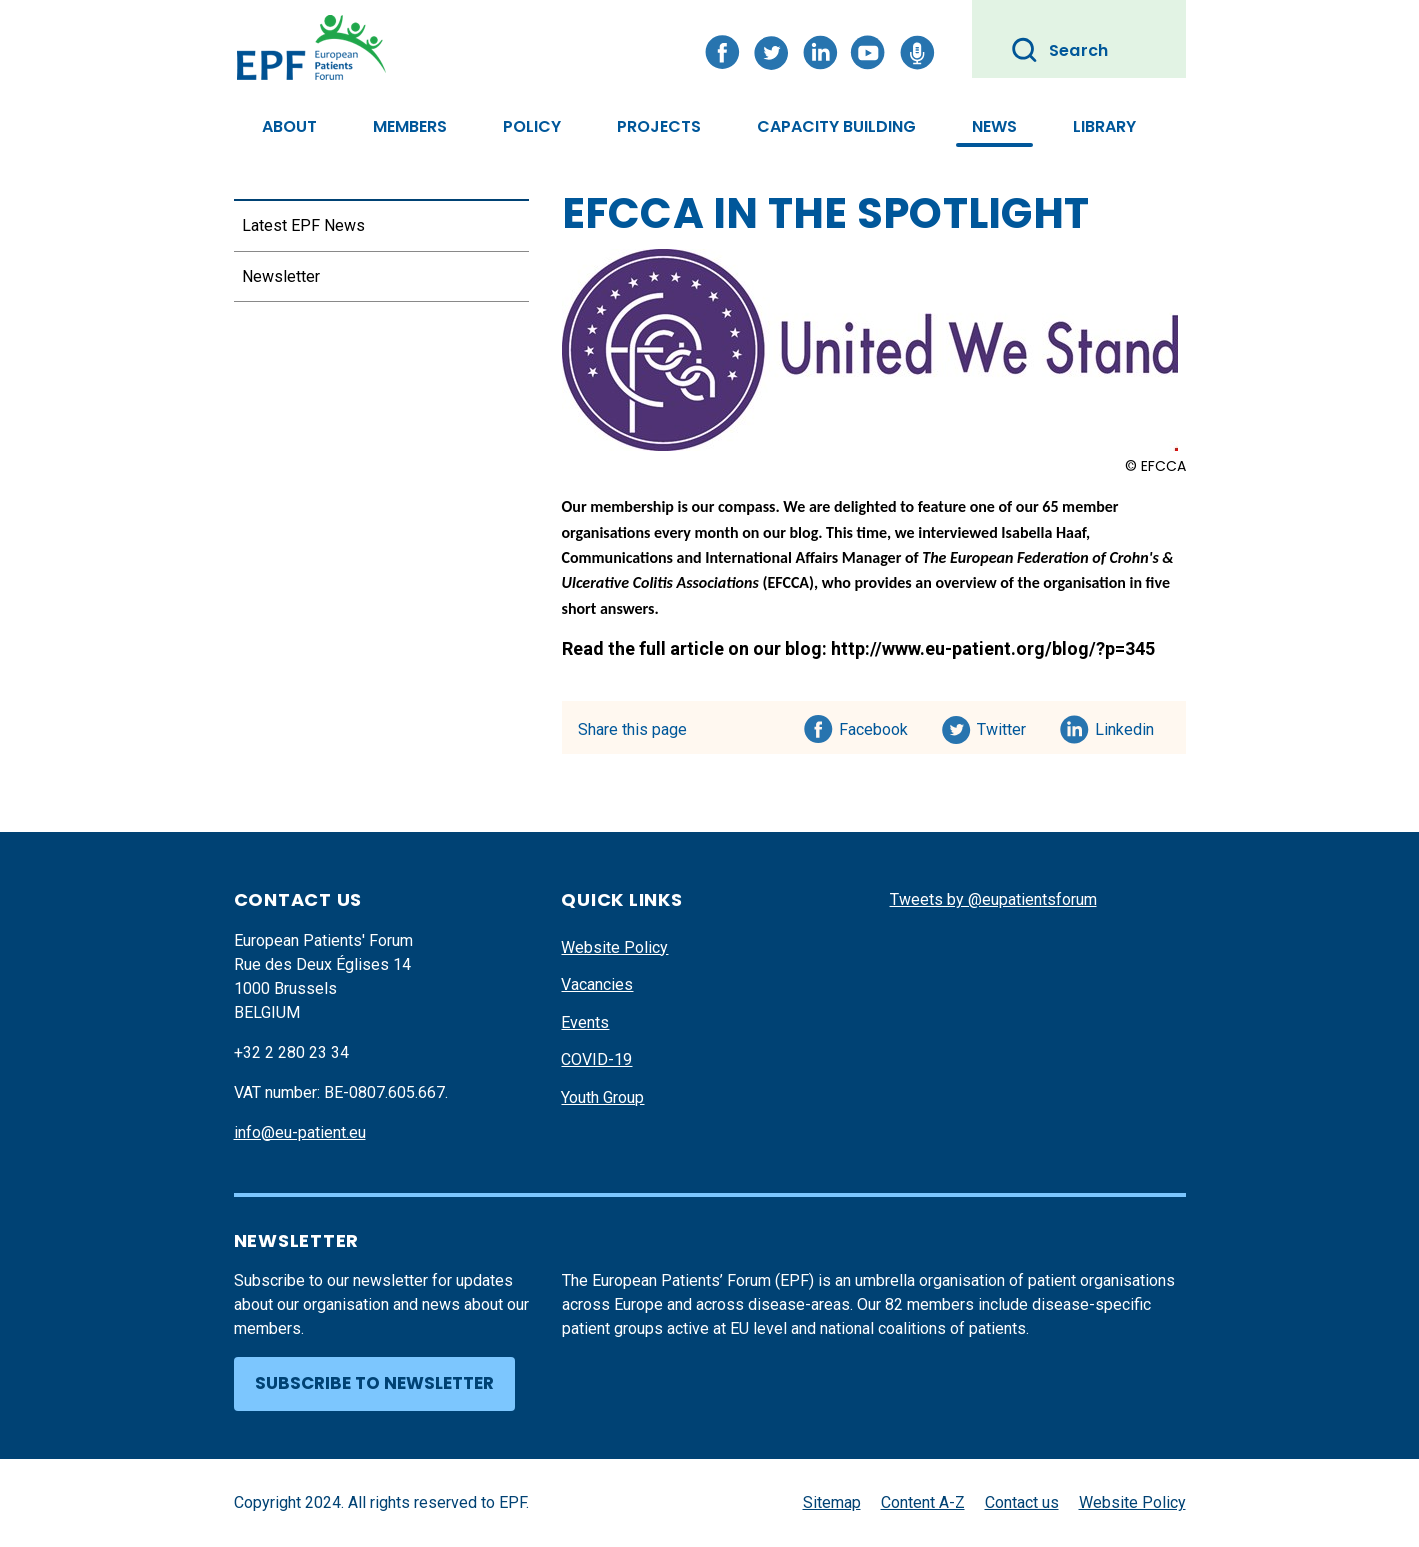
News (994, 126)
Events (585, 1022)
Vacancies (597, 984)
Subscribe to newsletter (374, 1383)
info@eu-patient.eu (300, 1132)
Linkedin (1125, 726)
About (289, 126)
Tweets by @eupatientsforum (993, 899)
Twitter (1007, 726)
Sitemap (832, 1502)
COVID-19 (596, 1059)
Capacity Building (836, 126)
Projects (659, 126)
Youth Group (602, 1097)
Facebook (873, 726)
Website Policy (614, 947)
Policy (532, 126)
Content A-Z (923, 1502)
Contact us (1022, 1502)
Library (1104, 126)
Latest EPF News (303, 225)
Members (410, 126)
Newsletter (281, 276)
